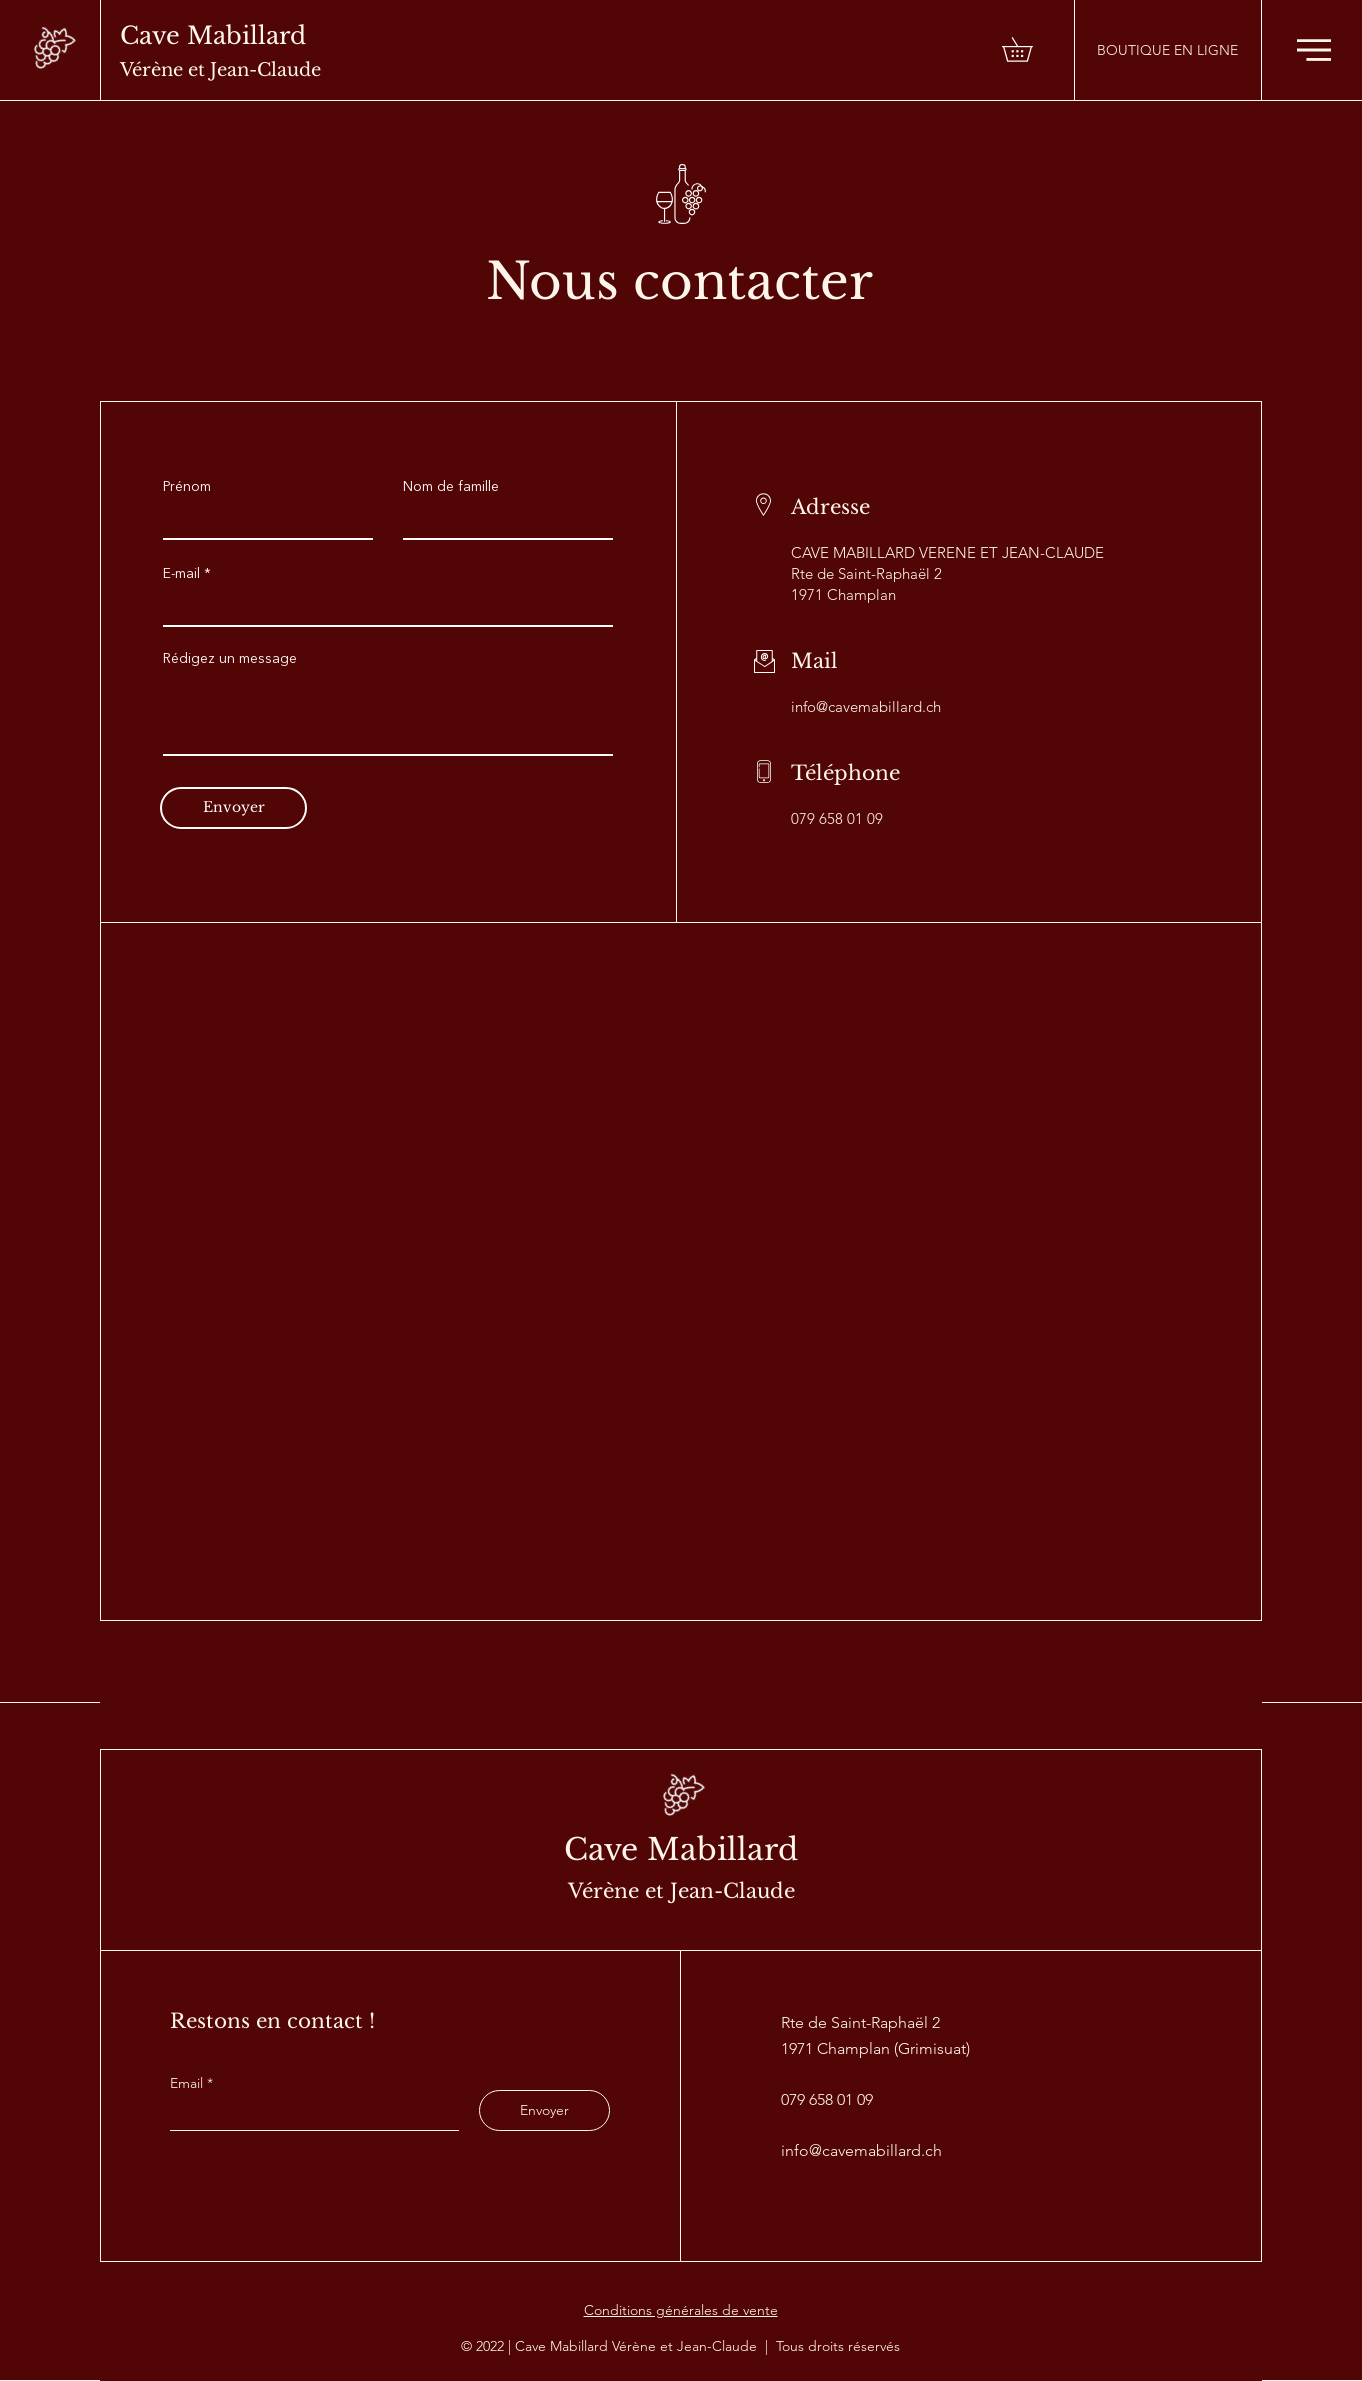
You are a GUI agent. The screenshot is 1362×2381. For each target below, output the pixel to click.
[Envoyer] (233, 808)
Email (188, 2083)
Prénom (187, 487)
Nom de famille (451, 487)
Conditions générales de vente (681, 2310)
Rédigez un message (230, 659)
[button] (1029, 49)
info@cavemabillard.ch (866, 706)
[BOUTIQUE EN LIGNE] (1167, 50)
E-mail (181, 574)
